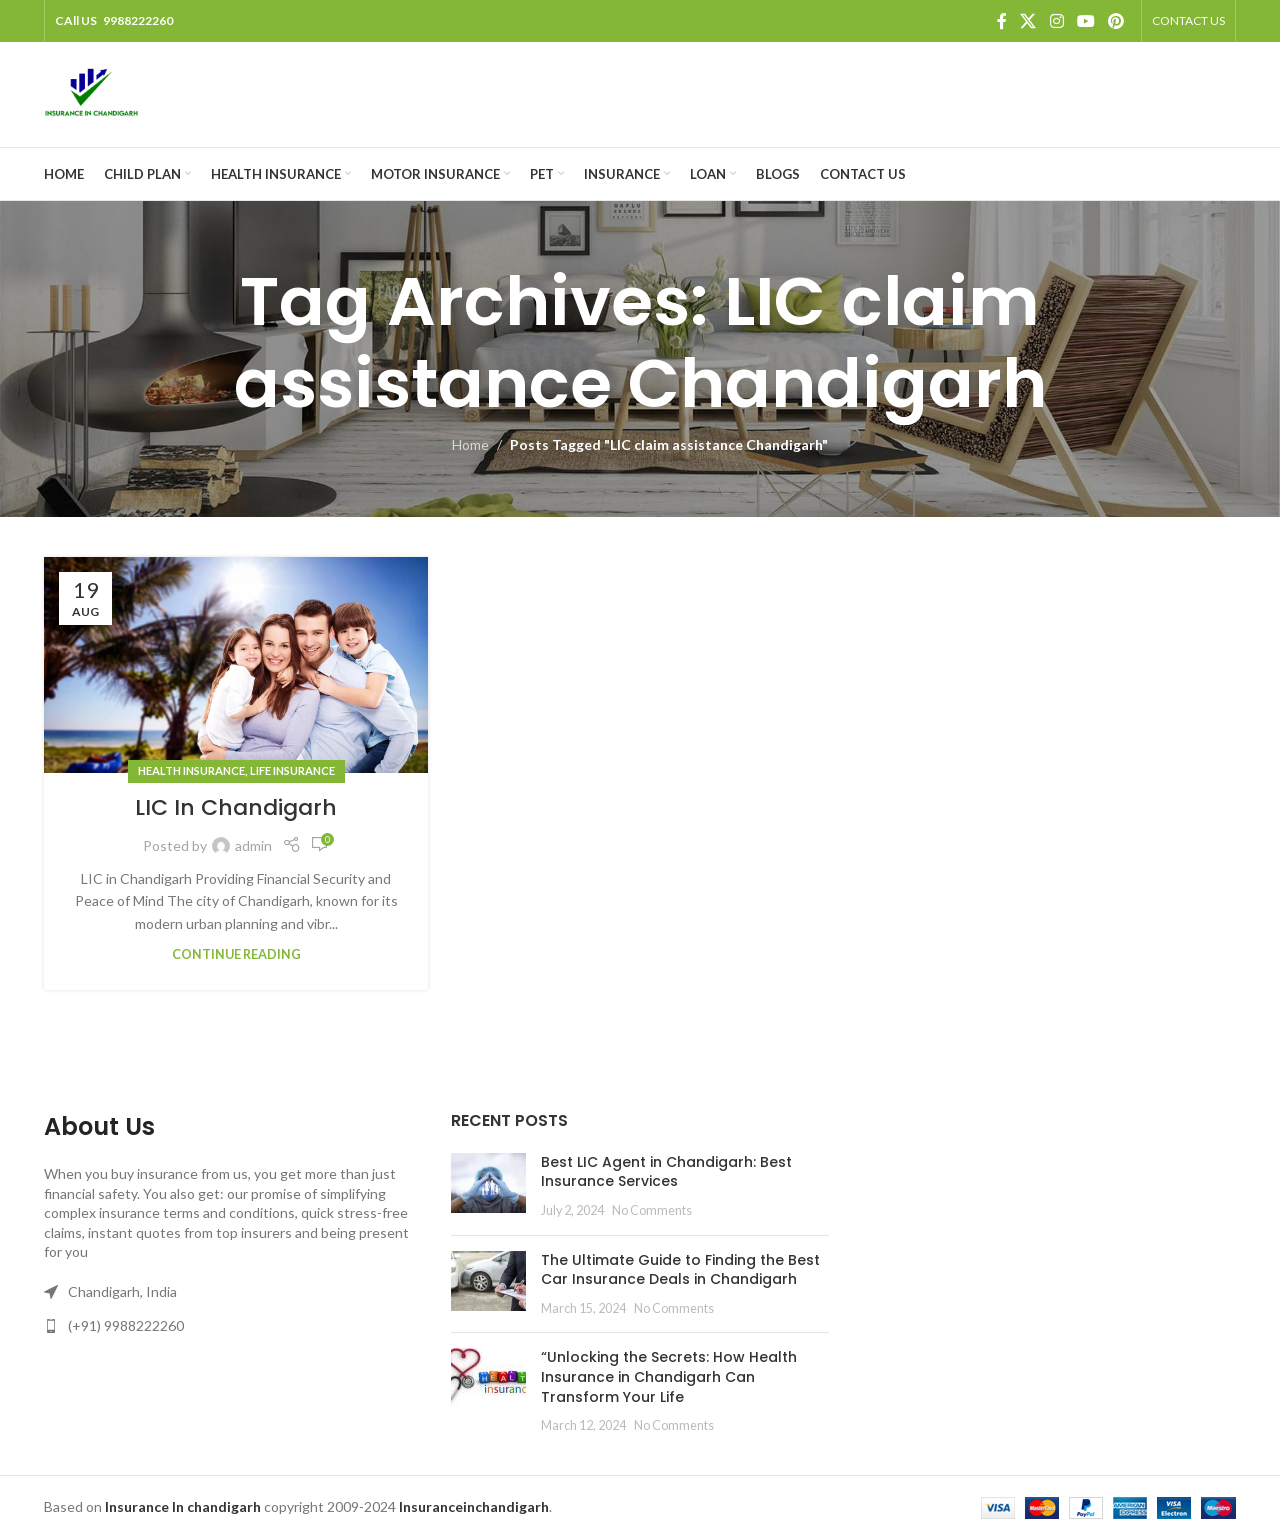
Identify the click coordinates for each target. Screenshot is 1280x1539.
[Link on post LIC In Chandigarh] (236, 665)
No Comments (652, 1210)
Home (470, 444)
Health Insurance (191, 770)
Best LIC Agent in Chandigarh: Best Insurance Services (666, 1172)
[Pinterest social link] (1116, 21)
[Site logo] (91, 92)
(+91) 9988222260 (126, 1325)
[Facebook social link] (1002, 21)
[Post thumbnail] (488, 1186)
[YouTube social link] (1085, 21)
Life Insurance (292, 770)
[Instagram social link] (1056, 21)
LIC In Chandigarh (236, 807)
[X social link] (1028, 21)
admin (253, 845)
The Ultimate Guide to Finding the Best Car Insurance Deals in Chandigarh (680, 1270)
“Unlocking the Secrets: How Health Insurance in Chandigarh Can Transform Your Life (669, 1376)
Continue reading (236, 954)
